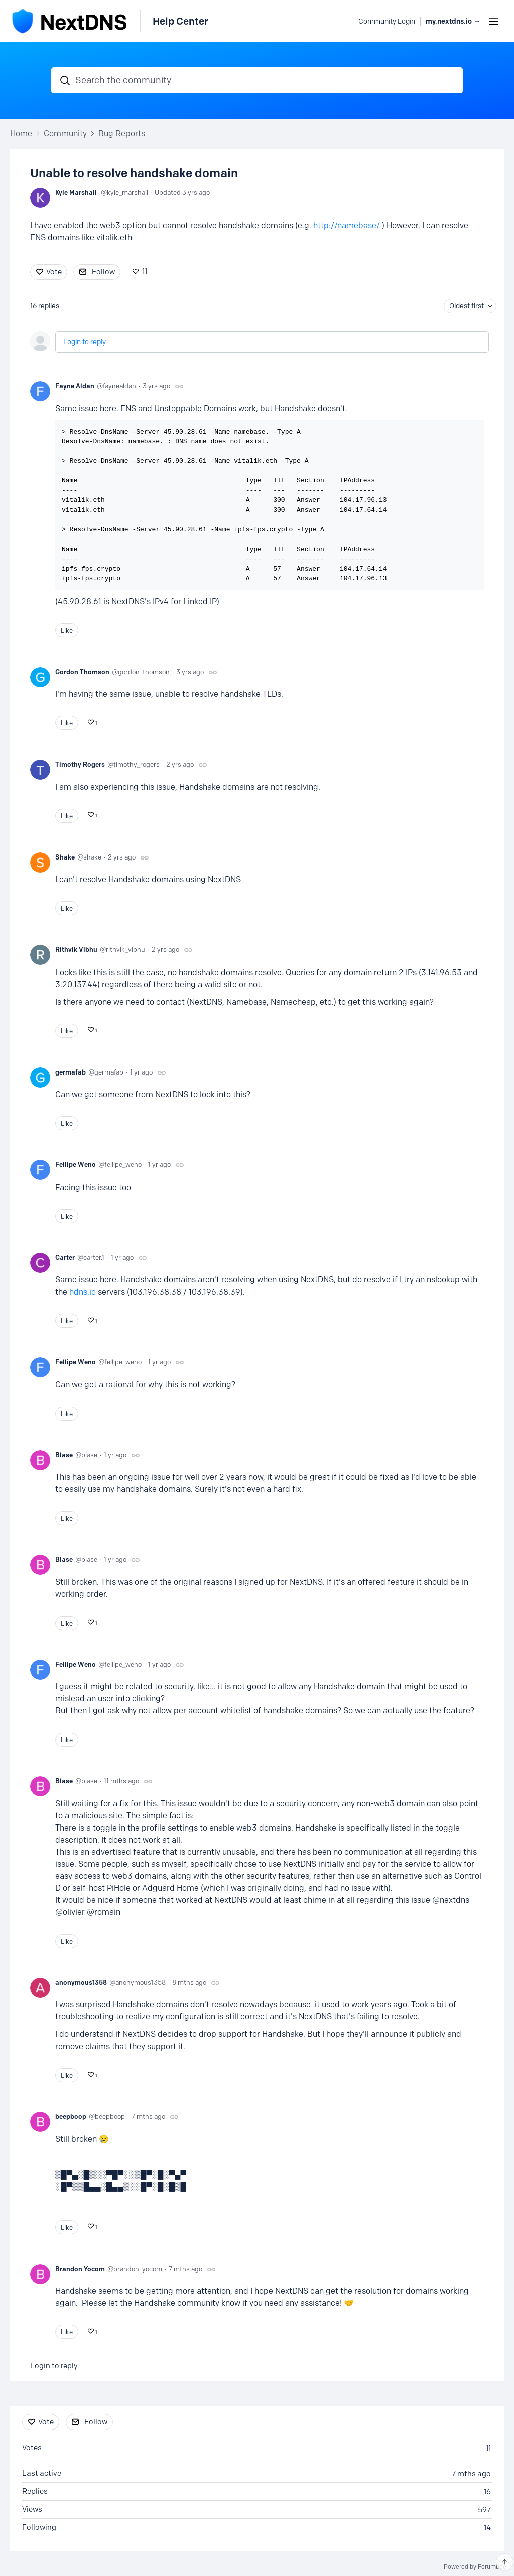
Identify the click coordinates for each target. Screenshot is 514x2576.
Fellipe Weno (75, 1164)
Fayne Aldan (74, 386)
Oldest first (466, 306)
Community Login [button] (386, 21)
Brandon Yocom (80, 2269)
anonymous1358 (81, 1982)
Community (65, 133)
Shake (65, 857)
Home (21, 133)
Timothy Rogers (80, 764)
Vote (54, 271)
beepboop (70, 2116)
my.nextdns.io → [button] (453, 21)
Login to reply (84, 342)
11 (144, 271)
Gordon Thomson (82, 672)
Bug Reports (121, 133)
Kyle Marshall (76, 192)
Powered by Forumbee (475, 2566)
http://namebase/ (346, 225)
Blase (64, 1455)
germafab (70, 1072)
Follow (103, 271)
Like (67, 630)
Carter (65, 1257)
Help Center (180, 21)
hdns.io (82, 1292)
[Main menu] (493, 21)
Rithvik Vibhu (76, 949)
